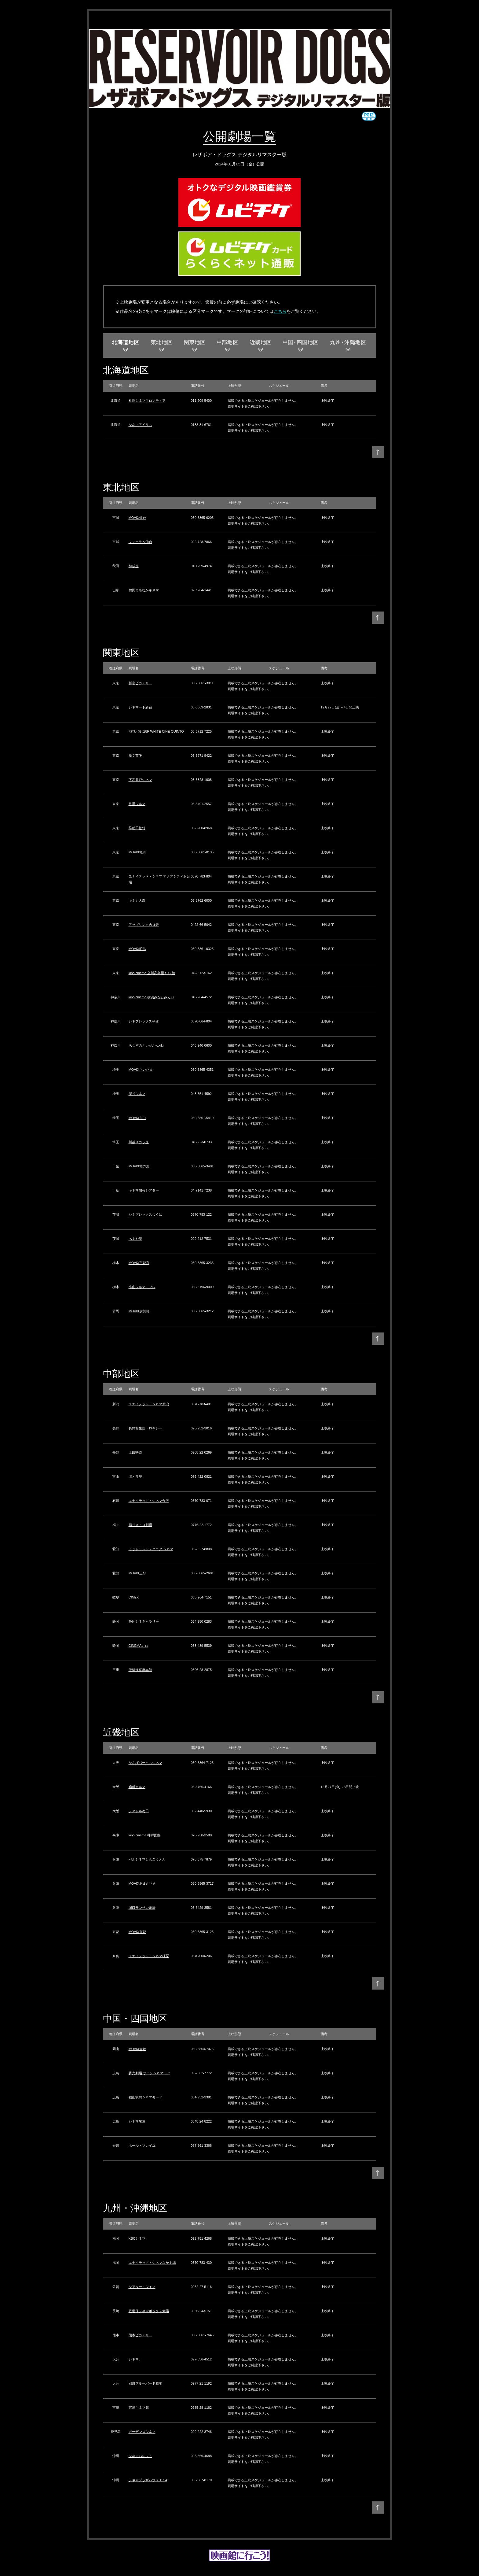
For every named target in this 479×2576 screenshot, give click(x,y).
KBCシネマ (137, 2238)
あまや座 (135, 1238)
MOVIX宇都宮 (139, 1263)
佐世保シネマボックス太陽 (149, 2311)
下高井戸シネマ (140, 780)
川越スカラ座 (139, 1142)
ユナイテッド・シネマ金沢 (149, 1500)
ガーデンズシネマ (142, 2432)
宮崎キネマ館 (139, 2407)
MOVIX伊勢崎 (139, 1311)
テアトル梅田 (139, 1811)
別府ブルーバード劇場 (145, 2383)
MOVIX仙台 (137, 517)
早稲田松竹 (137, 828)
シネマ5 (135, 2359)
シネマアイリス (140, 425)
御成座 (134, 566)
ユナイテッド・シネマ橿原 (149, 1956)
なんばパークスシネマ (145, 1763)
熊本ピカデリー (140, 2335)
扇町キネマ (137, 1787)
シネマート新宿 (140, 707)
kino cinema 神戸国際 (145, 1835)
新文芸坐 (135, 755)
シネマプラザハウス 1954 (148, 2480)
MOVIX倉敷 (137, 2049)
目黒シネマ (137, 804)
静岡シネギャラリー (144, 1621)
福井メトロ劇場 (140, 1525)
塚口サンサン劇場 (142, 1907)
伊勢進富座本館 (140, 1670)
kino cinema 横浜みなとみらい (151, 997)
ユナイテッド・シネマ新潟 (149, 1404)
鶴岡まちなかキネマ (144, 590)
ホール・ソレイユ (142, 2145)
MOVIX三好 (137, 1573)
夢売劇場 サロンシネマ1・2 (149, 2073)
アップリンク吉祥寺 (144, 924)
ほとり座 (135, 1476)
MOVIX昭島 (137, 949)
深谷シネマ (137, 1094)
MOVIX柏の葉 (139, 1166)
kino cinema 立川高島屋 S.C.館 (152, 973)
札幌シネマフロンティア (147, 400)
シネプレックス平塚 (144, 1021)
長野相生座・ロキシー (145, 1428)
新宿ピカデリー (140, 683)
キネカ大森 (137, 900)
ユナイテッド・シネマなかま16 (152, 2262)
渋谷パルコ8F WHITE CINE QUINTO (156, 731)
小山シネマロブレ (142, 1287)
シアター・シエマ (142, 2287)
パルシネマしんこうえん (147, 1859)
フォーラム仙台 (140, 542)
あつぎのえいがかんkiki (146, 1045)
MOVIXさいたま (141, 1069)
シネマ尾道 (137, 2121)
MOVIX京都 (137, 1932)
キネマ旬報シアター (144, 1190)
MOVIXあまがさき (142, 1883)
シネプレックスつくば (145, 1214)
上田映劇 (135, 1452)
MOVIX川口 (137, 1118)
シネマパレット (140, 2456)
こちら (280, 311)
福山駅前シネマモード (145, 2097)
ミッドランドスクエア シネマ (151, 1549)
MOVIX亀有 (137, 852)
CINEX (134, 1597)
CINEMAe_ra (138, 1645)
